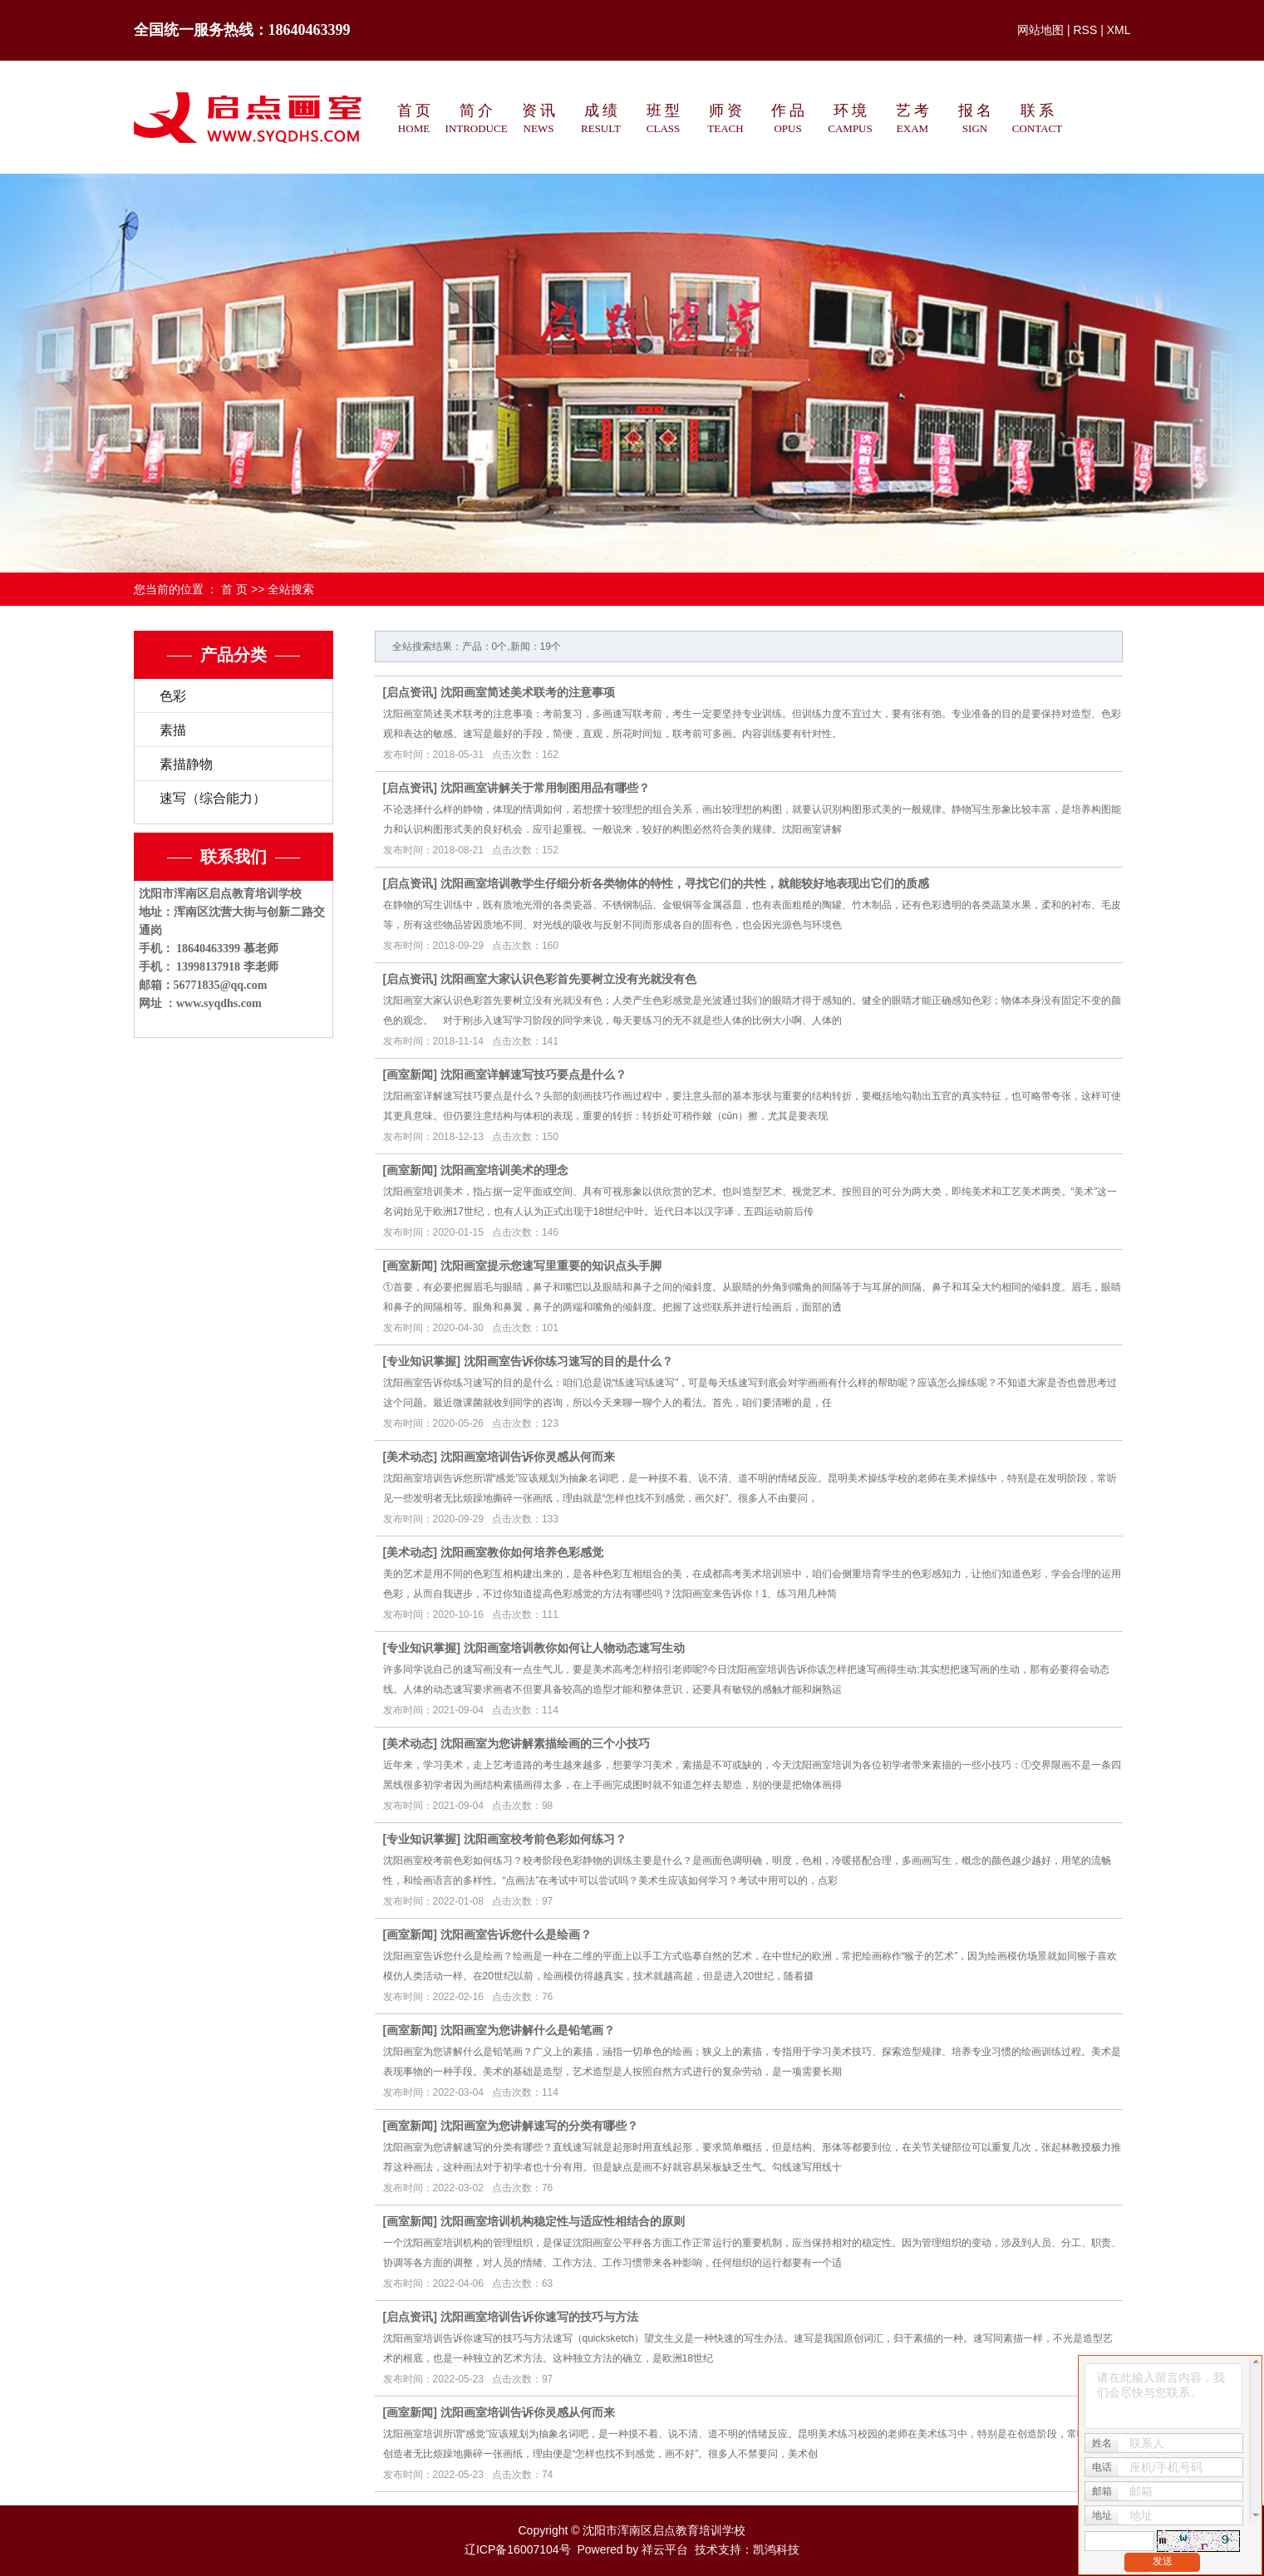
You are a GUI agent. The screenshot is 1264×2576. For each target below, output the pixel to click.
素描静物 (186, 764)
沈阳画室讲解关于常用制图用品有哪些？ (545, 787)
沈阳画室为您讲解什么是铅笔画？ (527, 2030)
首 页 (234, 589)
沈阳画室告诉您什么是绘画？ (516, 1934)
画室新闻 (409, 1074)
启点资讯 (409, 692)
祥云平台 (665, 2549)
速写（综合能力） (213, 798)
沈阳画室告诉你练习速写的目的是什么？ (568, 1361)
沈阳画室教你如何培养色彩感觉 (521, 1552)
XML (1119, 30)
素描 (173, 730)
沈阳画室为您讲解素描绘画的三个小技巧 (545, 1743)
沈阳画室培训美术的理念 (504, 1170)
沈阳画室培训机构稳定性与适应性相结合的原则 (562, 2221)
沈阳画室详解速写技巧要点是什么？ (533, 1074)
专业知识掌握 (421, 1361)
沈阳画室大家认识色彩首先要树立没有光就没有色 (568, 979)
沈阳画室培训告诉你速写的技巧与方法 (539, 2316)
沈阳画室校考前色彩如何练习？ (545, 1839)
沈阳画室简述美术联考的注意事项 (527, 692)
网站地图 (1040, 30)
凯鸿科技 (776, 2549)
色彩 (173, 696)
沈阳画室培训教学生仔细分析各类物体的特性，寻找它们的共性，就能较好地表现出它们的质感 (684, 883)
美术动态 (409, 1456)
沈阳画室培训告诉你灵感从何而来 (527, 1456)
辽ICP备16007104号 (518, 2549)
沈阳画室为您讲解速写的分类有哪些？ (539, 2125)
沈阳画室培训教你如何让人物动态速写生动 (574, 1647)
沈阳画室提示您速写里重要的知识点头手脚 (551, 1265)
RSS (1085, 30)
